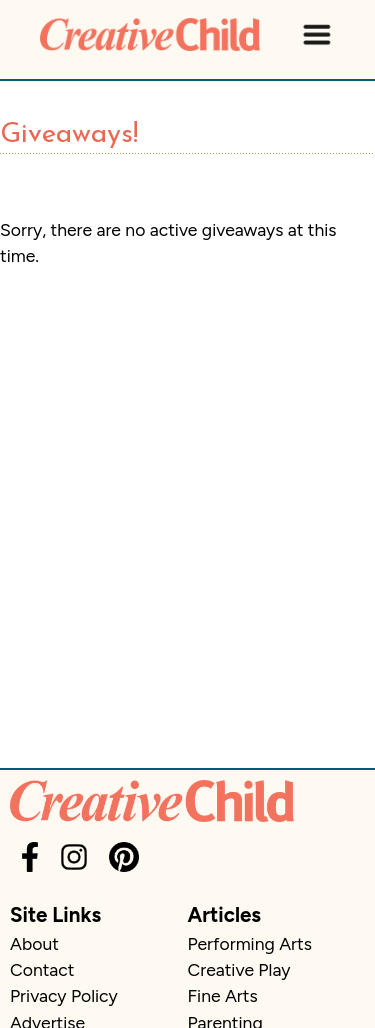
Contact (42, 969)
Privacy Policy (64, 995)
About (34, 943)
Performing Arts (250, 943)
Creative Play (239, 969)
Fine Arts (223, 995)
